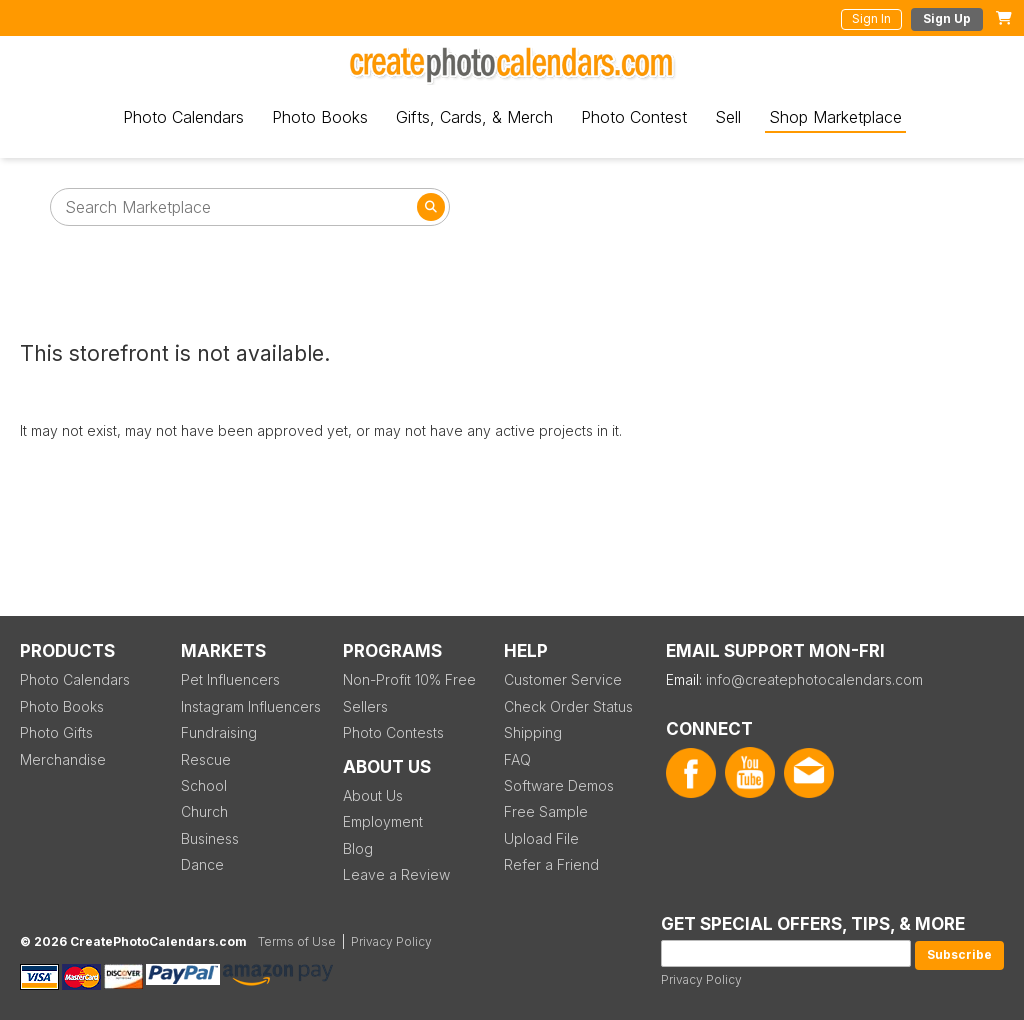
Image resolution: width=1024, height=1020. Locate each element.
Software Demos (559, 785)
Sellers (365, 706)
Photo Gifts (56, 732)
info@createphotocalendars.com (814, 679)
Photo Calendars (183, 117)
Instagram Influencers (251, 706)
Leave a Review (396, 874)
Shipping (533, 732)
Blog (358, 848)
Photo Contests (393, 732)
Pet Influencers (230, 679)
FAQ (517, 759)
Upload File (541, 838)
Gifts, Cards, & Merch (474, 117)
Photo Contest (634, 117)
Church (204, 811)
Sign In (871, 18)
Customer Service (563, 679)
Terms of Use (297, 941)
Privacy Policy (701, 979)
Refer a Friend (551, 864)
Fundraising (219, 732)
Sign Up (947, 18)
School (204, 785)
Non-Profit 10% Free (409, 679)
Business (210, 838)
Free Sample (546, 811)
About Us (373, 795)
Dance (202, 864)
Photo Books (320, 117)
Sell (728, 117)
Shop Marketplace (835, 117)
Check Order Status (568, 706)
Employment (383, 821)
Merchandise (63, 759)
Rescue (206, 759)
